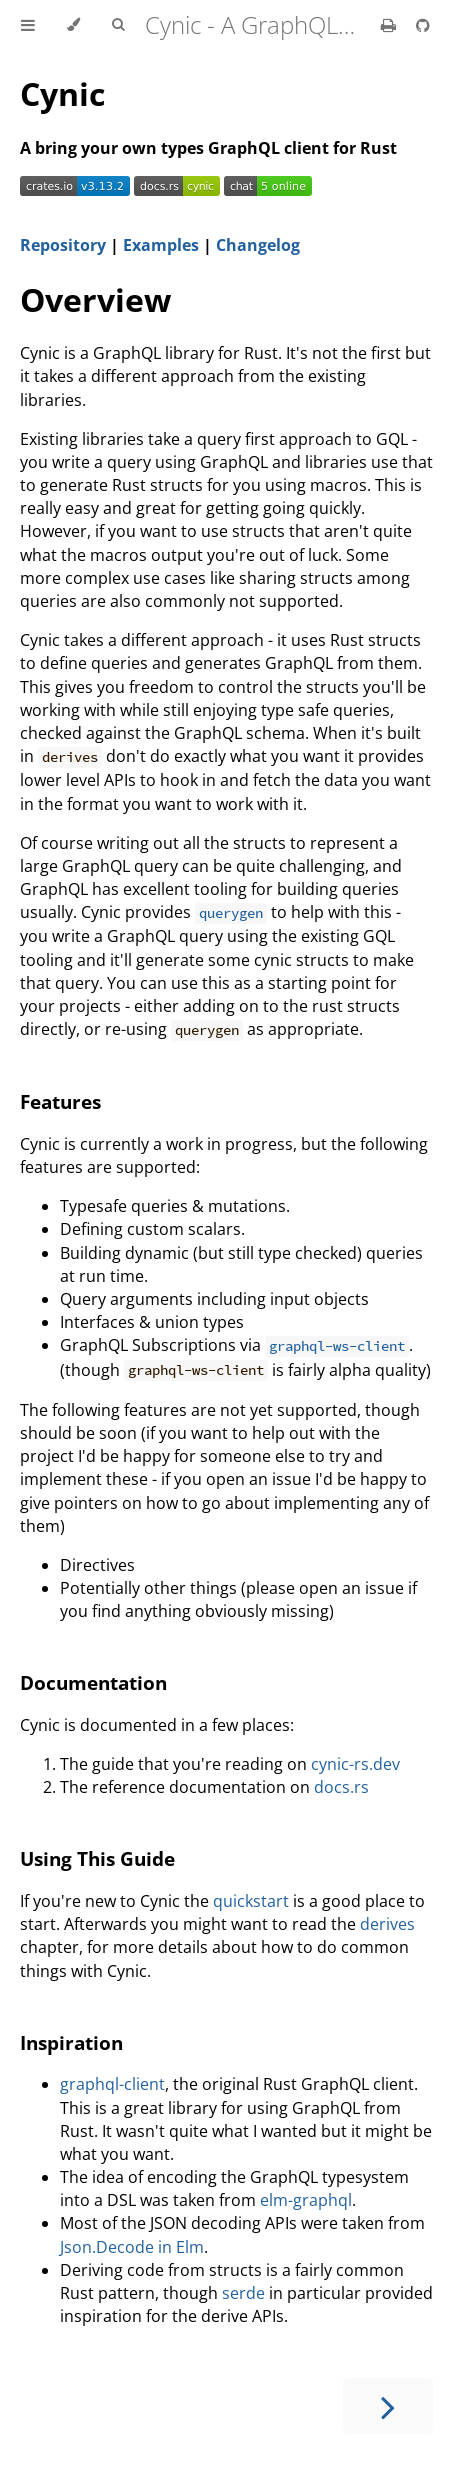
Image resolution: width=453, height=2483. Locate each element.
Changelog (258, 245)
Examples (161, 245)
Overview (95, 299)
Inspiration (71, 2042)
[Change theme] (73, 25)
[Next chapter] (388, 2405)
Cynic (62, 93)
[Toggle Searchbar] (118, 25)
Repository (63, 245)
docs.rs (341, 1787)
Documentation (93, 1682)
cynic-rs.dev (355, 1764)
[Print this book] (390, 25)
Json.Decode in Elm (132, 2247)
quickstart (251, 1901)
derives (387, 1924)
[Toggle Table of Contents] (28, 25)
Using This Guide (97, 1858)
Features (60, 1101)
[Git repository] (423, 25)
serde (243, 2293)
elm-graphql (306, 2200)
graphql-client (112, 2084)
